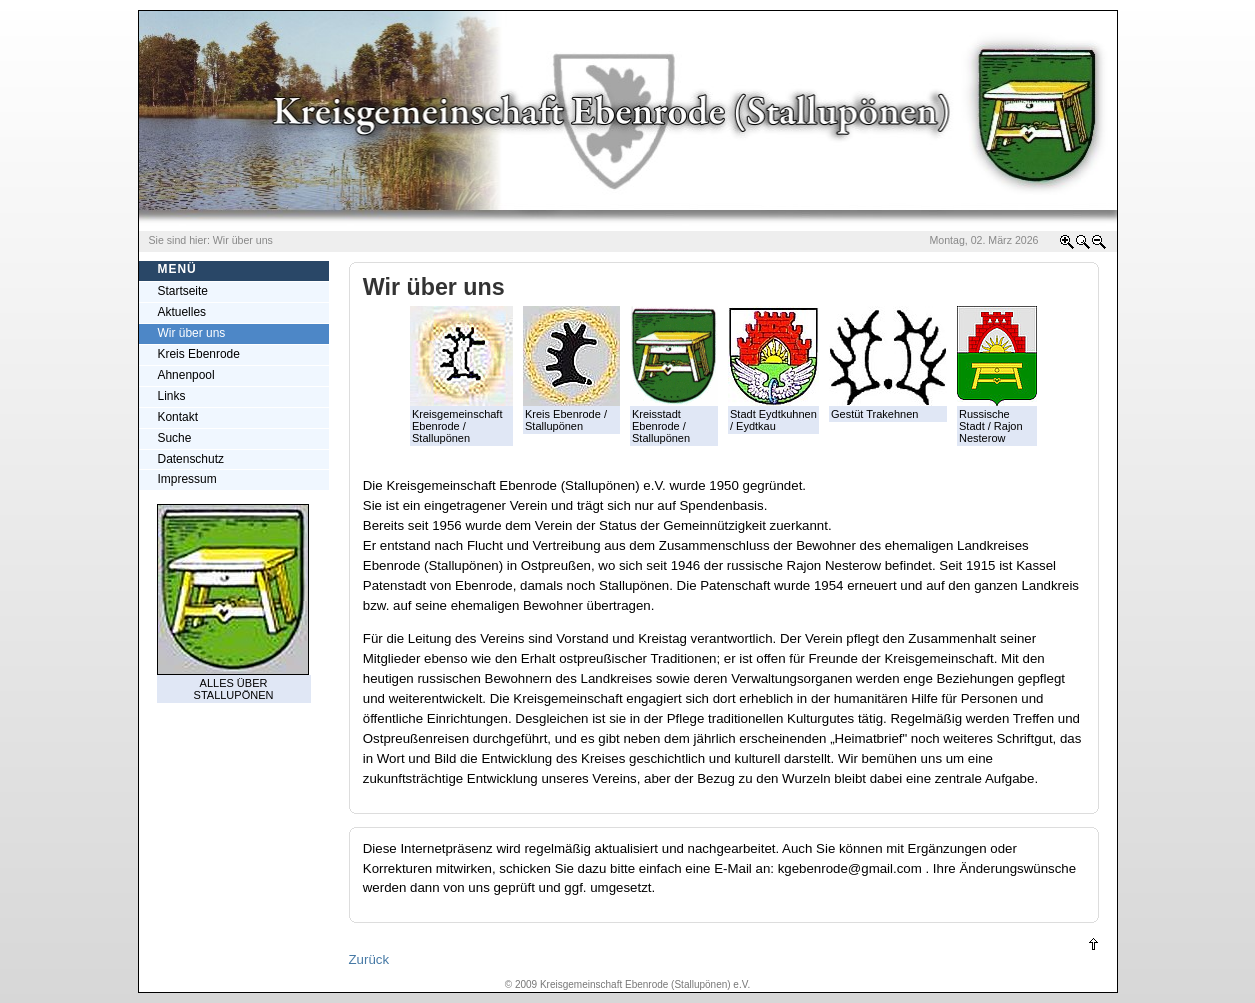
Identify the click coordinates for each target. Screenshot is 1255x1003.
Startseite (183, 291)
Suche (175, 438)
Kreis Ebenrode (199, 354)
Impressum (187, 479)
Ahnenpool (186, 375)
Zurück (369, 959)
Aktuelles (182, 312)
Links (172, 396)
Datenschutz (191, 459)
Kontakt (178, 417)
